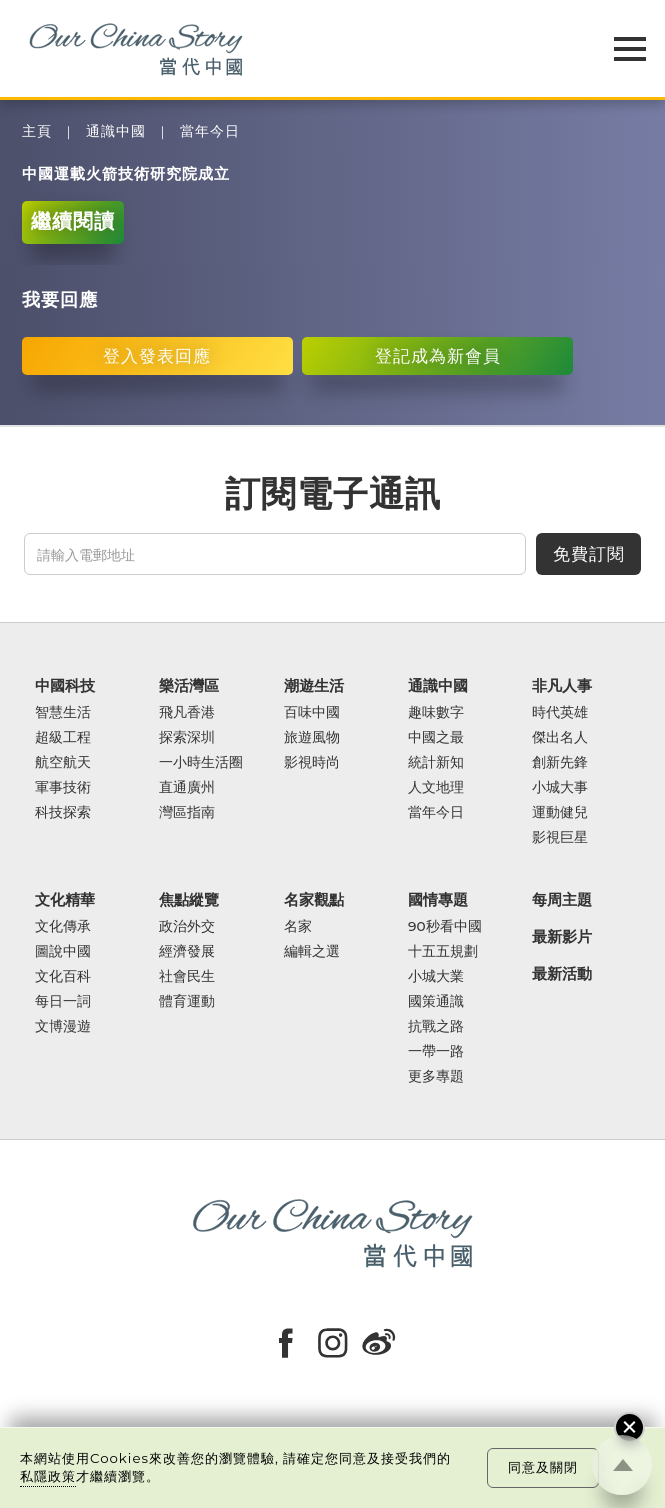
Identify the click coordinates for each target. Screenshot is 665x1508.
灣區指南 (187, 812)
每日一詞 (63, 1001)
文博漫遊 (63, 1026)
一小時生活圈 (201, 762)
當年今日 (210, 131)
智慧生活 (63, 712)
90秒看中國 (445, 926)
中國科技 (65, 686)
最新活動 (562, 974)
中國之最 (436, 737)
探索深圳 (187, 737)
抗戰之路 (436, 1026)
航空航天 (63, 762)
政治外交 (187, 926)
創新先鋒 (560, 762)
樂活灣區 (189, 686)
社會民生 (187, 976)
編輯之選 (312, 951)
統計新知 (436, 762)
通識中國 (116, 131)
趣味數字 (436, 712)
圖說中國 (63, 951)
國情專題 (438, 900)
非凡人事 (562, 686)
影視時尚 (312, 762)
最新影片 (562, 937)
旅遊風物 (312, 737)
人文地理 (436, 787)
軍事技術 (63, 787)
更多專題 (436, 1076)
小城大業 (436, 976)
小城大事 (560, 787)
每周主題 (562, 900)
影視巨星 (560, 837)
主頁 (37, 131)
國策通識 (436, 1001)
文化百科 (63, 976)
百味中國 (312, 712)
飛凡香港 (187, 712)
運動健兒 (560, 812)
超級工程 (63, 737)
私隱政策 (48, 1476)
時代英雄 (560, 712)
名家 (298, 926)
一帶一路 (436, 1051)
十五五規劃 (443, 951)
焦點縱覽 (189, 900)
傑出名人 (560, 737)
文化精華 (65, 900)
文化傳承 (63, 926)
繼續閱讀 (73, 221)
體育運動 (187, 1001)
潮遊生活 (314, 686)
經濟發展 (187, 951)
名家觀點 (314, 900)
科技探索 (63, 812)
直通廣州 (187, 787)
